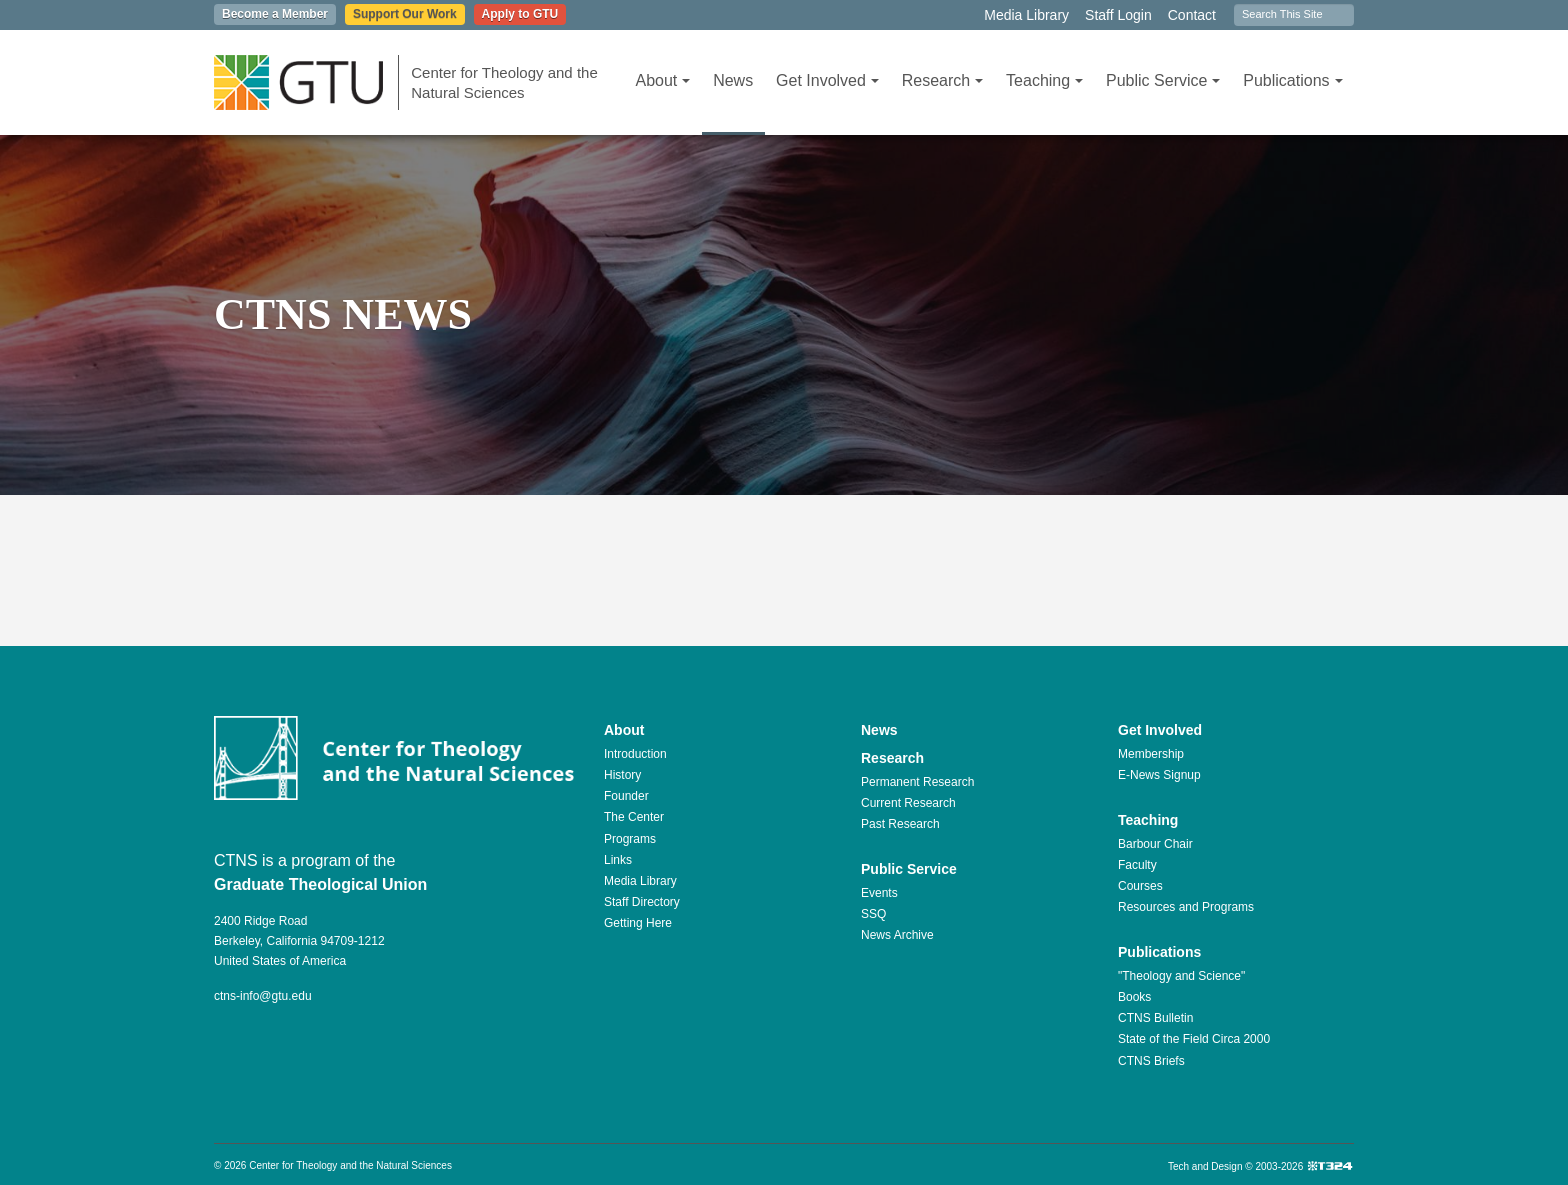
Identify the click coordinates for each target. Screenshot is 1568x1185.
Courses (1140, 886)
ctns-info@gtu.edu (263, 996)
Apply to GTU (520, 14)
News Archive (897, 935)
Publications (1292, 80)
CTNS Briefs (1151, 1061)
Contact (1192, 15)
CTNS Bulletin (1155, 1018)
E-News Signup (1159, 775)
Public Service (1163, 80)
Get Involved (827, 80)
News (733, 80)
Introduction (635, 754)
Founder (626, 796)
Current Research (908, 803)
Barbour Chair (1155, 844)
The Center (634, 817)
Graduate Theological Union (320, 884)
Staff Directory (642, 902)
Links (618, 860)
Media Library (1026, 15)
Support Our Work (405, 14)
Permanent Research (917, 782)
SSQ (873, 914)
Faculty (1137, 865)
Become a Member (275, 14)
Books (1134, 997)
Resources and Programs (1186, 907)
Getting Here (638, 923)
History (622, 775)
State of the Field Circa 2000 (1194, 1039)
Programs (630, 839)
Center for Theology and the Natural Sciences (504, 82)
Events (879, 893)
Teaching (1044, 80)
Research (942, 80)
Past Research (900, 824)
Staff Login (1118, 15)
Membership (1151, 754)
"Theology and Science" (1181, 976)
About (662, 80)
